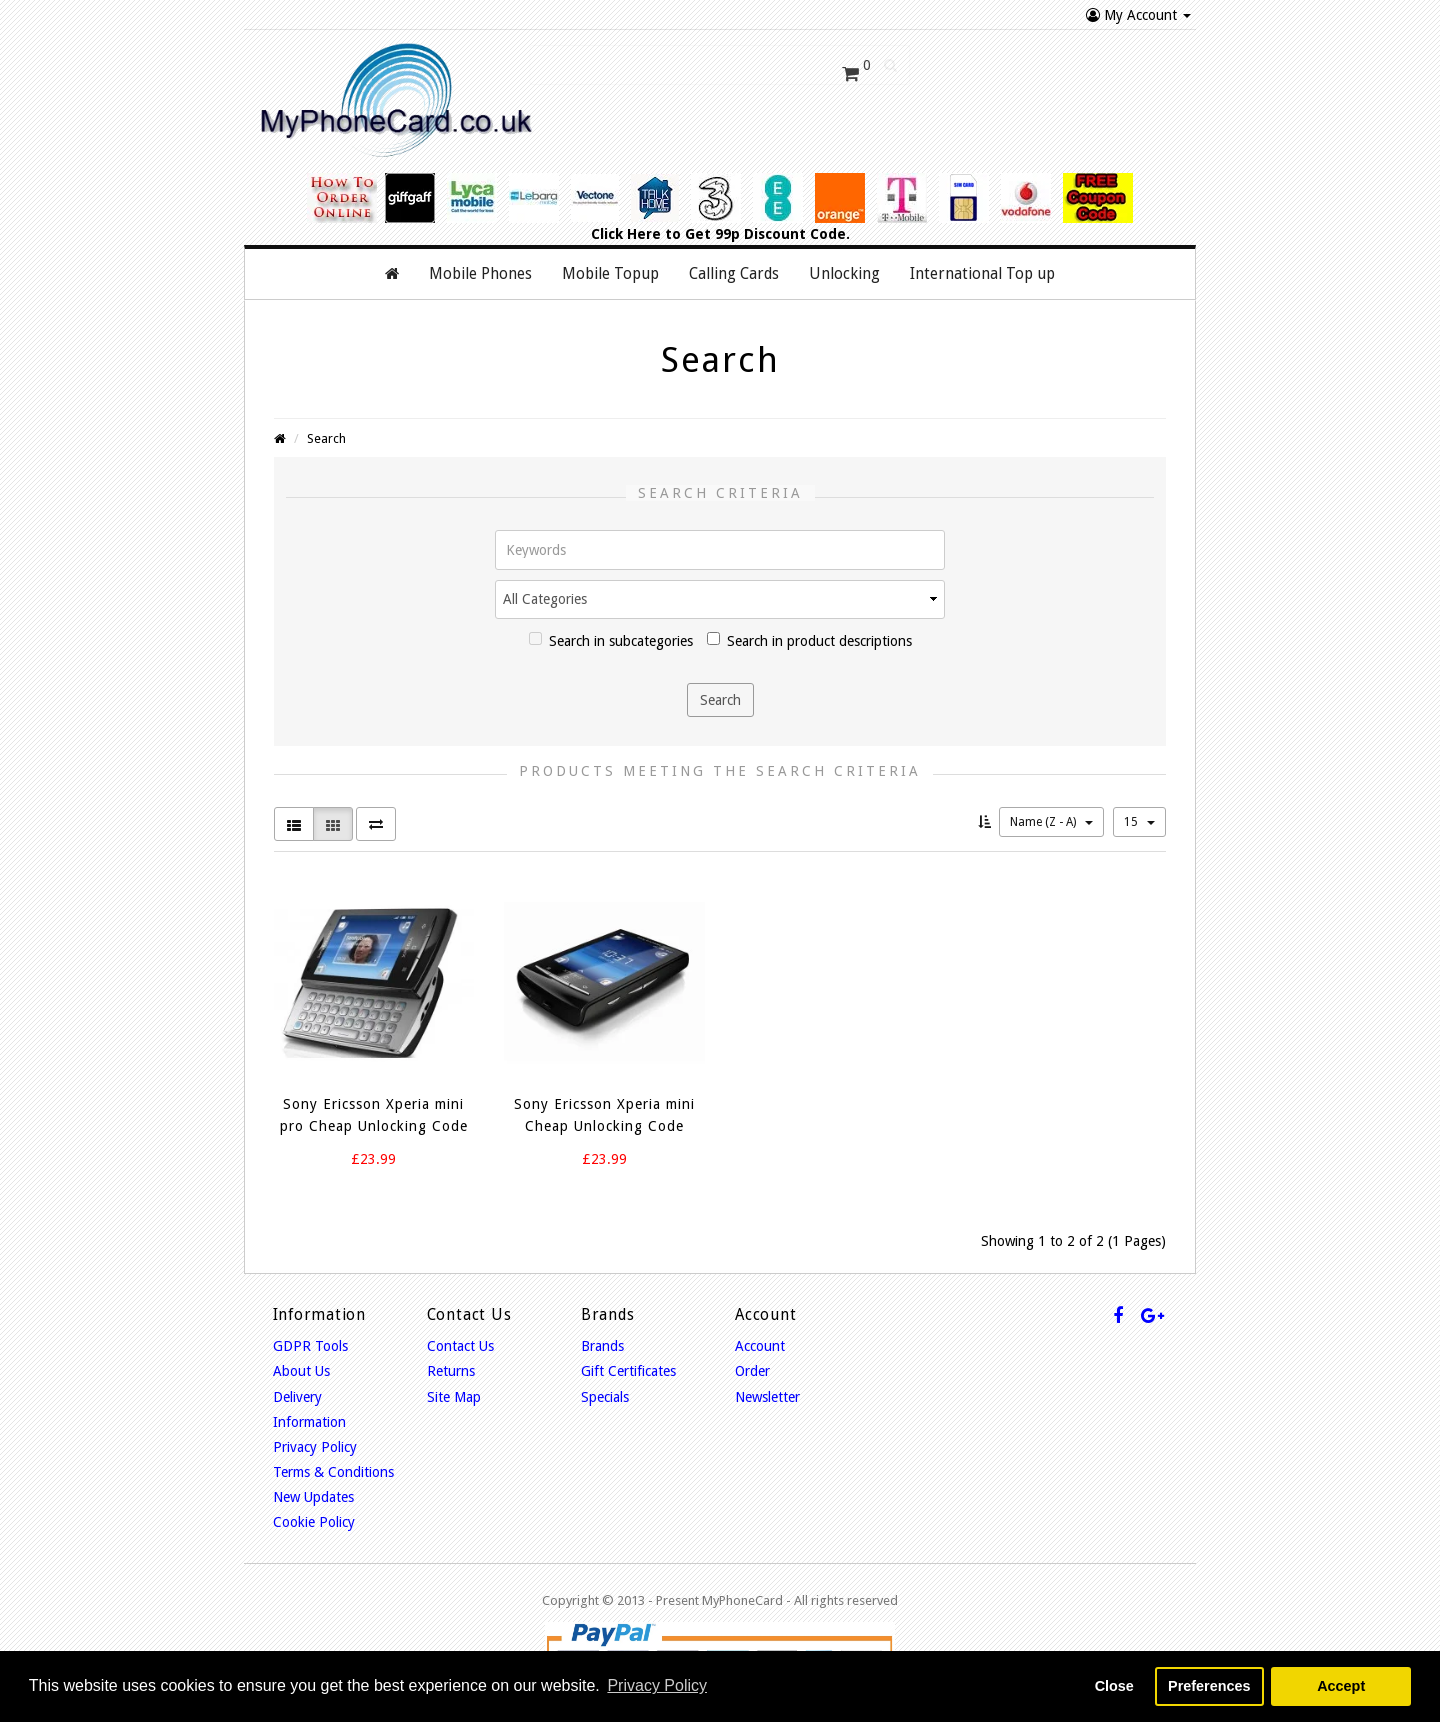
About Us (301, 1369)
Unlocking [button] (844, 272)
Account (760, 1344)
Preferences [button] (1209, 1686)
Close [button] (1114, 1686)
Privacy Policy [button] (657, 1685)
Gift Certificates (628, 1369)
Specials (605, 1395)
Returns (451, 1369)
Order (752, 1369)
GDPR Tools (310, 1344)
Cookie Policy (314, 1521)
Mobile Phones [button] (480, 272)
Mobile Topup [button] (610, 272)
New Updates (313, 1495)
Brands (602, 1344)
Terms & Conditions (333, 1470)
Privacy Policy (315, 1445)
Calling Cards (734, 272)
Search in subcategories (611, 638)
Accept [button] (1341, 1686)
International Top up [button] (982, 272)
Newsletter (767, 1395)
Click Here (626, 232)
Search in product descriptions (809, 638)
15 (1139, 820)
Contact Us (460, 1344)
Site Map (454, 1395)
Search (326, 436)
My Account (1138, 15)
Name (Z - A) (1051, 820)
